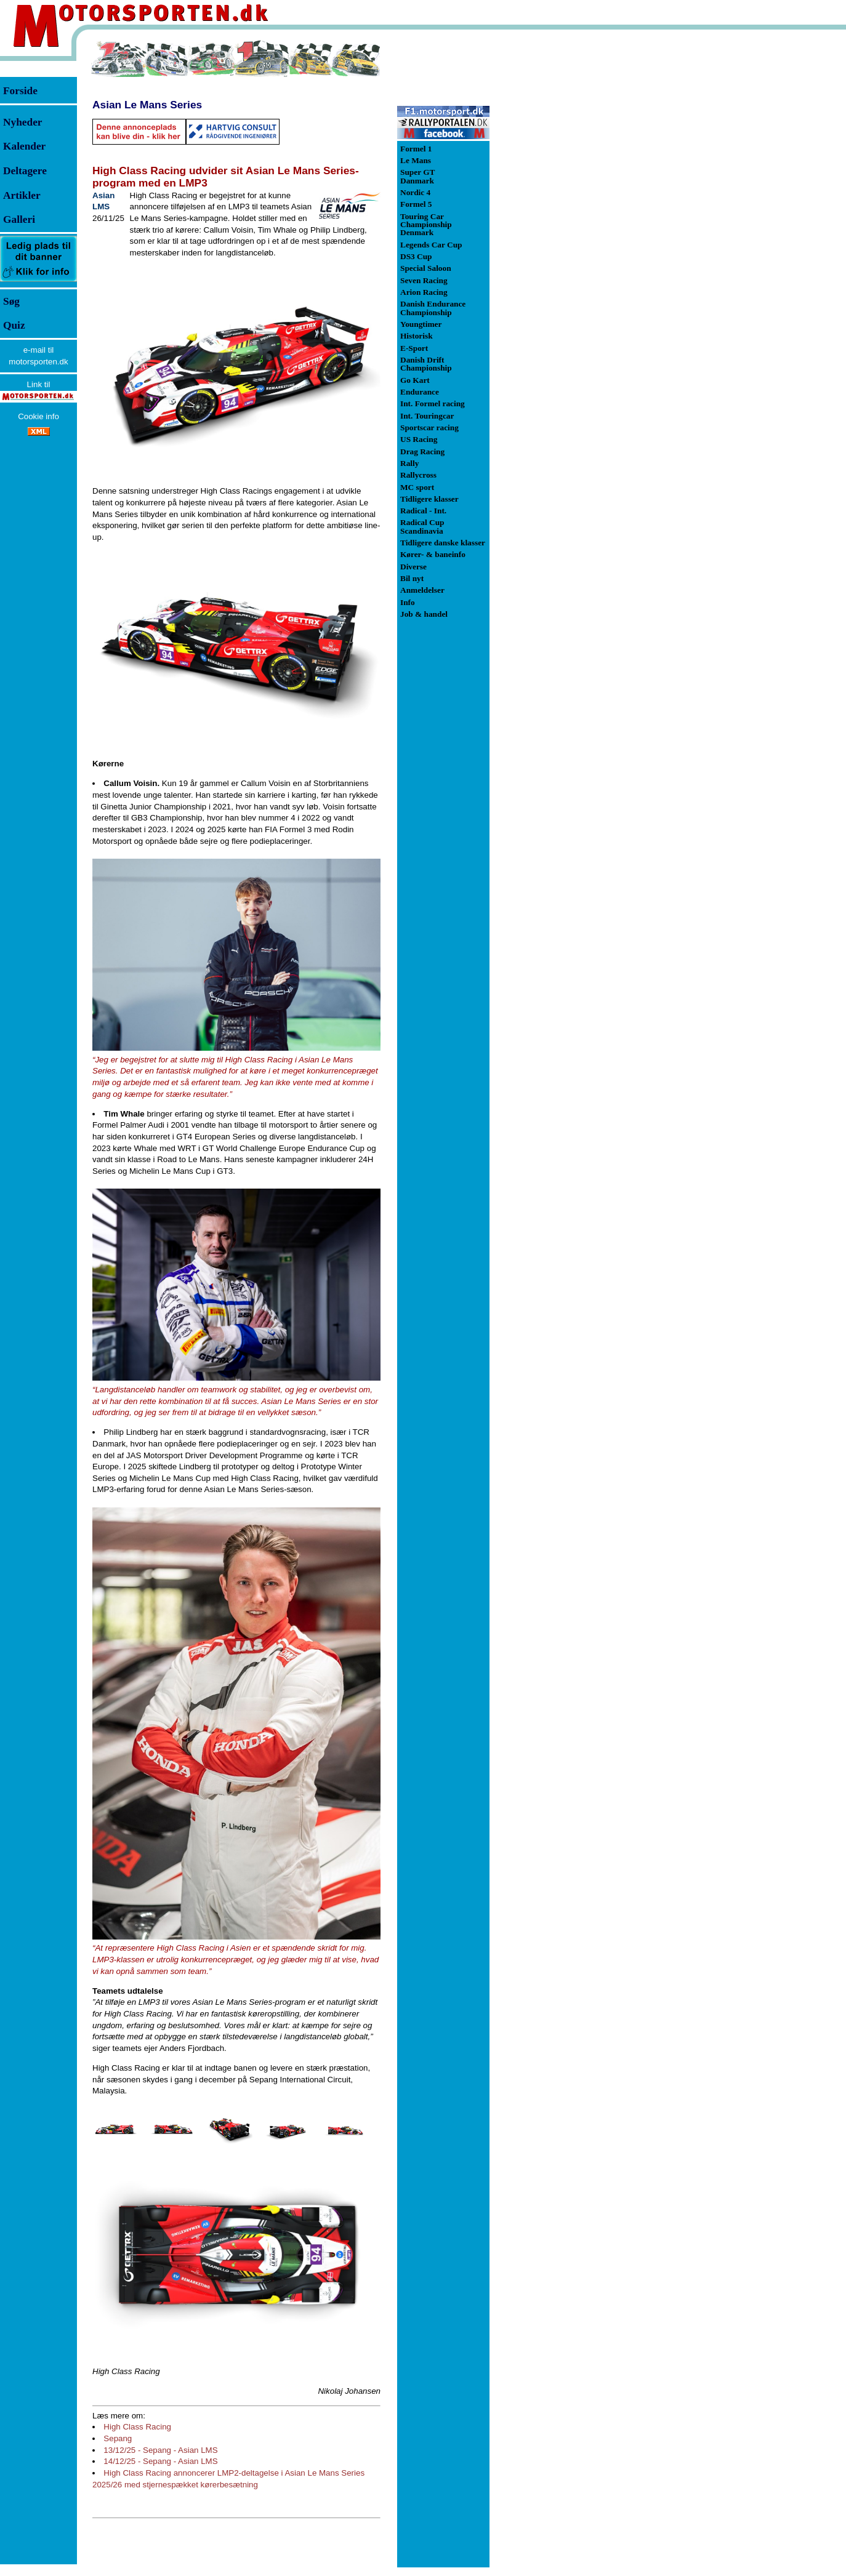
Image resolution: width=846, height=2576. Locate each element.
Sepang (117, 2438)
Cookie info (38, 416)
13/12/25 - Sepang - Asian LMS (160, 2450)
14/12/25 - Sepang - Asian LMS (160, 2461)
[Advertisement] (554, 224)
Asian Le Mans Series (147, 104)
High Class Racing (137, 2426)
